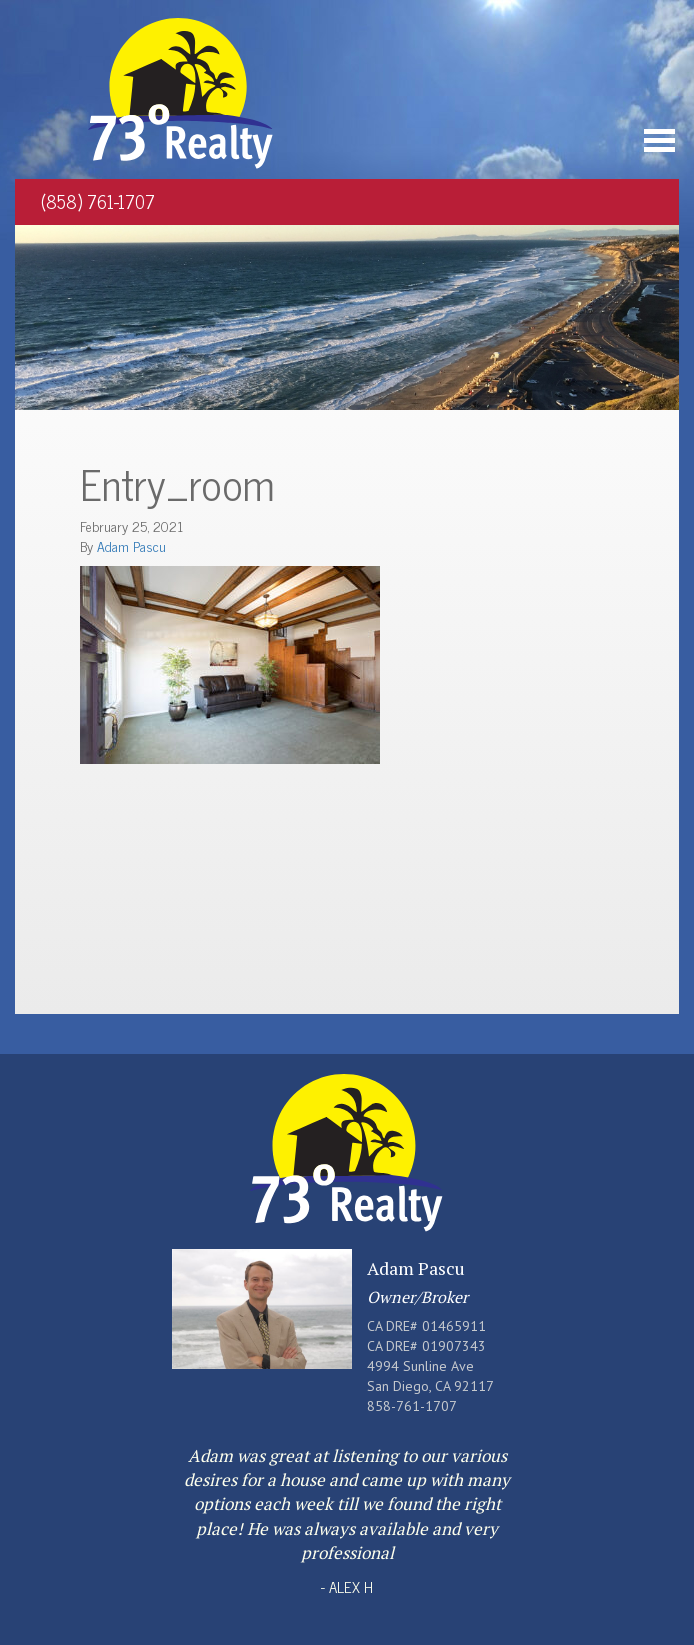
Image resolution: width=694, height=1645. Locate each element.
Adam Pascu (131, 545)
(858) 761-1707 (98, 201)
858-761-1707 (412, 1406)
